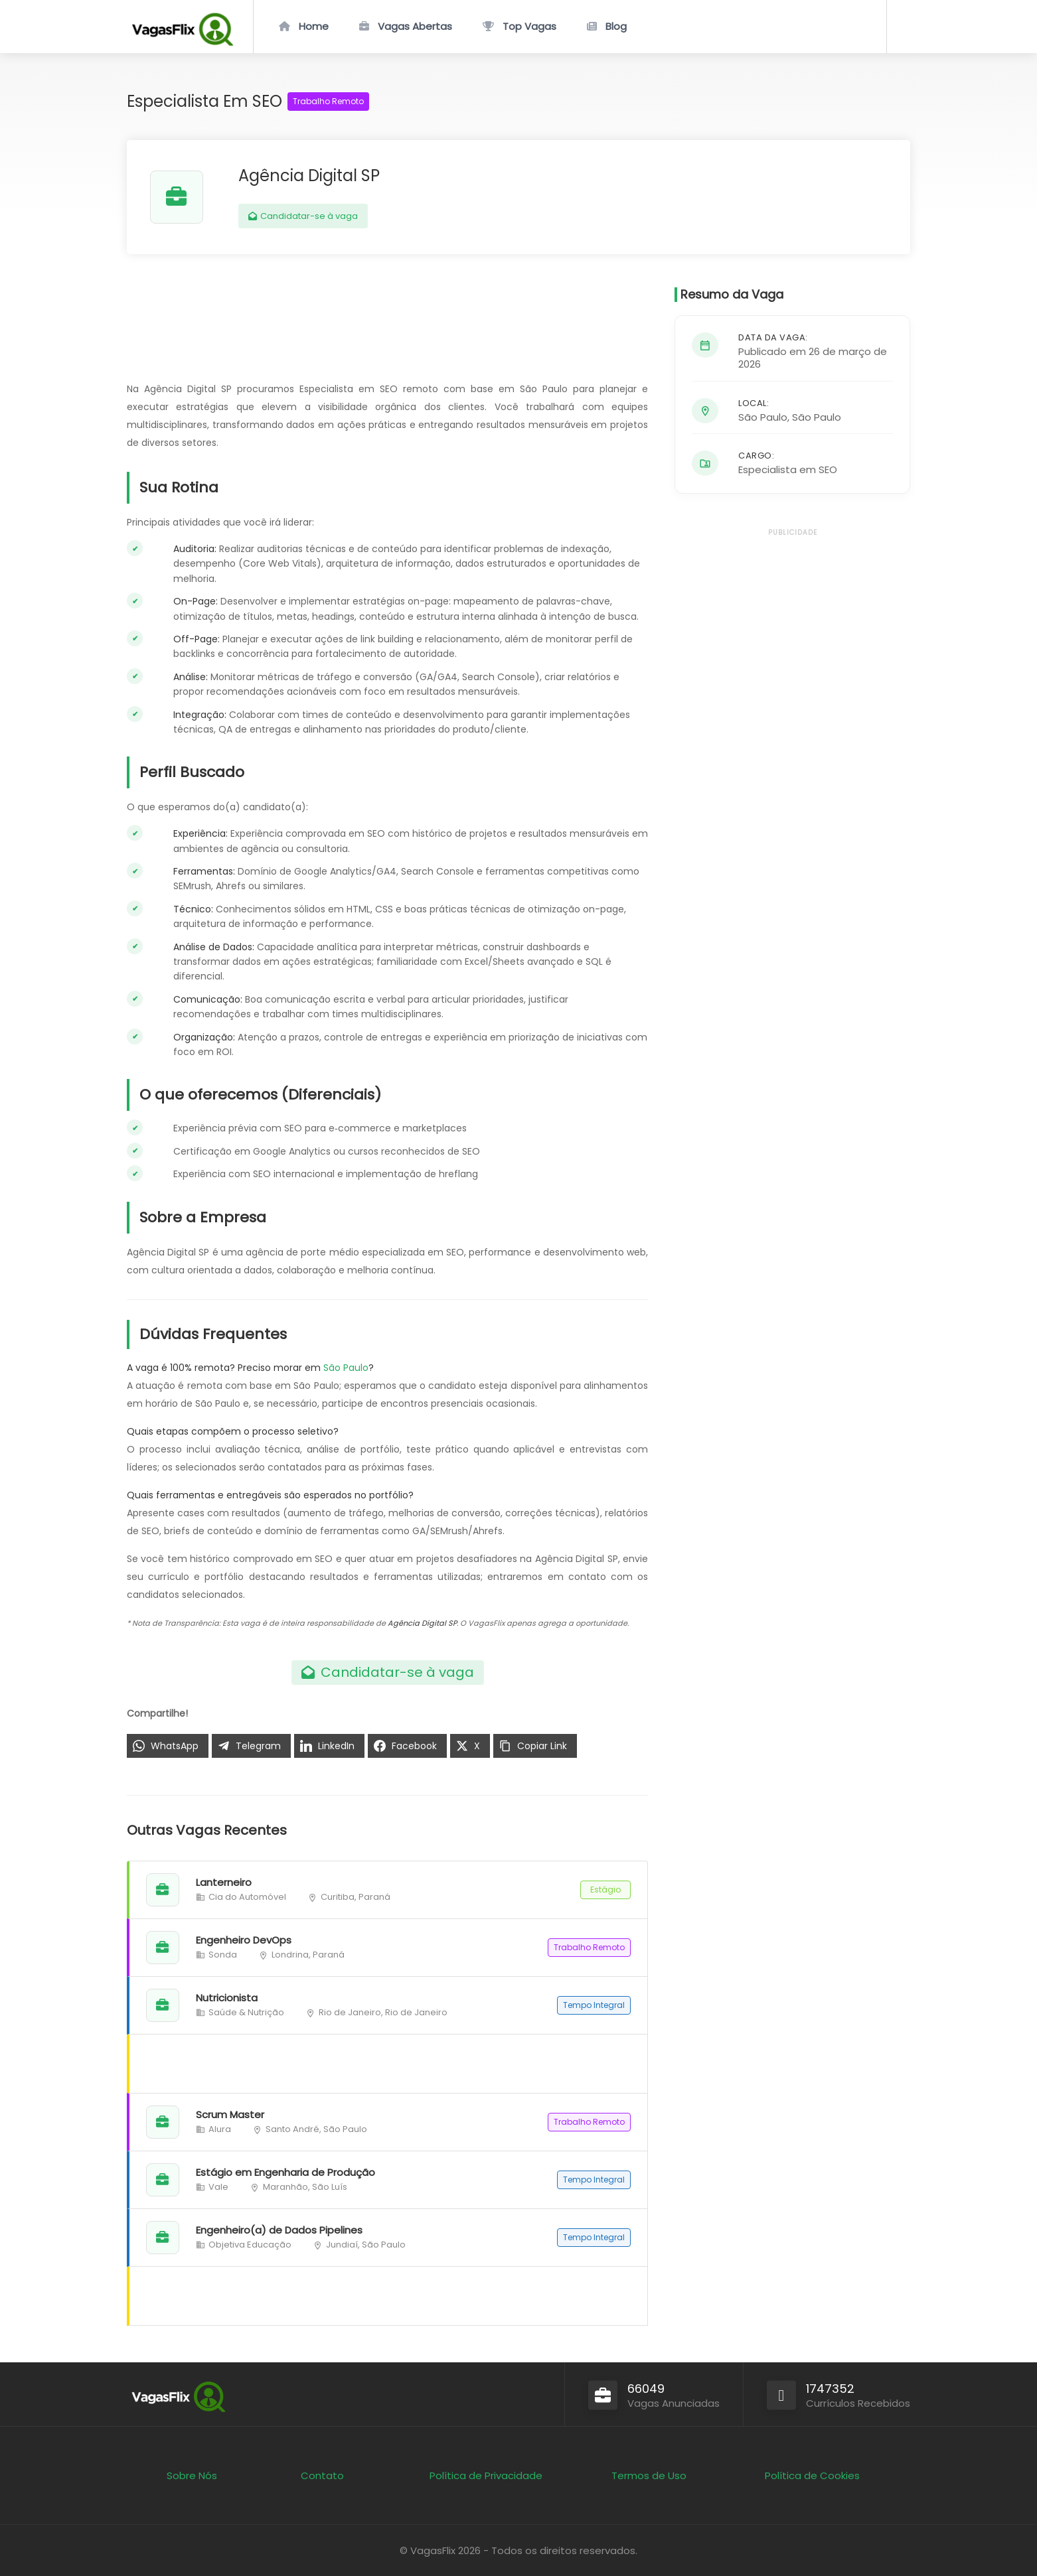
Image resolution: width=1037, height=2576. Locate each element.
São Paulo (345, 1367)
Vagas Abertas (415, 26)
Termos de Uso (648, 2475)
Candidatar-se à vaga (303, 216)
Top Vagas (529, 26)
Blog (616, 26)
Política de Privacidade (486, 2475)
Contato (322, 2475)
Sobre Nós (192, 2475)
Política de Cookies (812, 2475)
